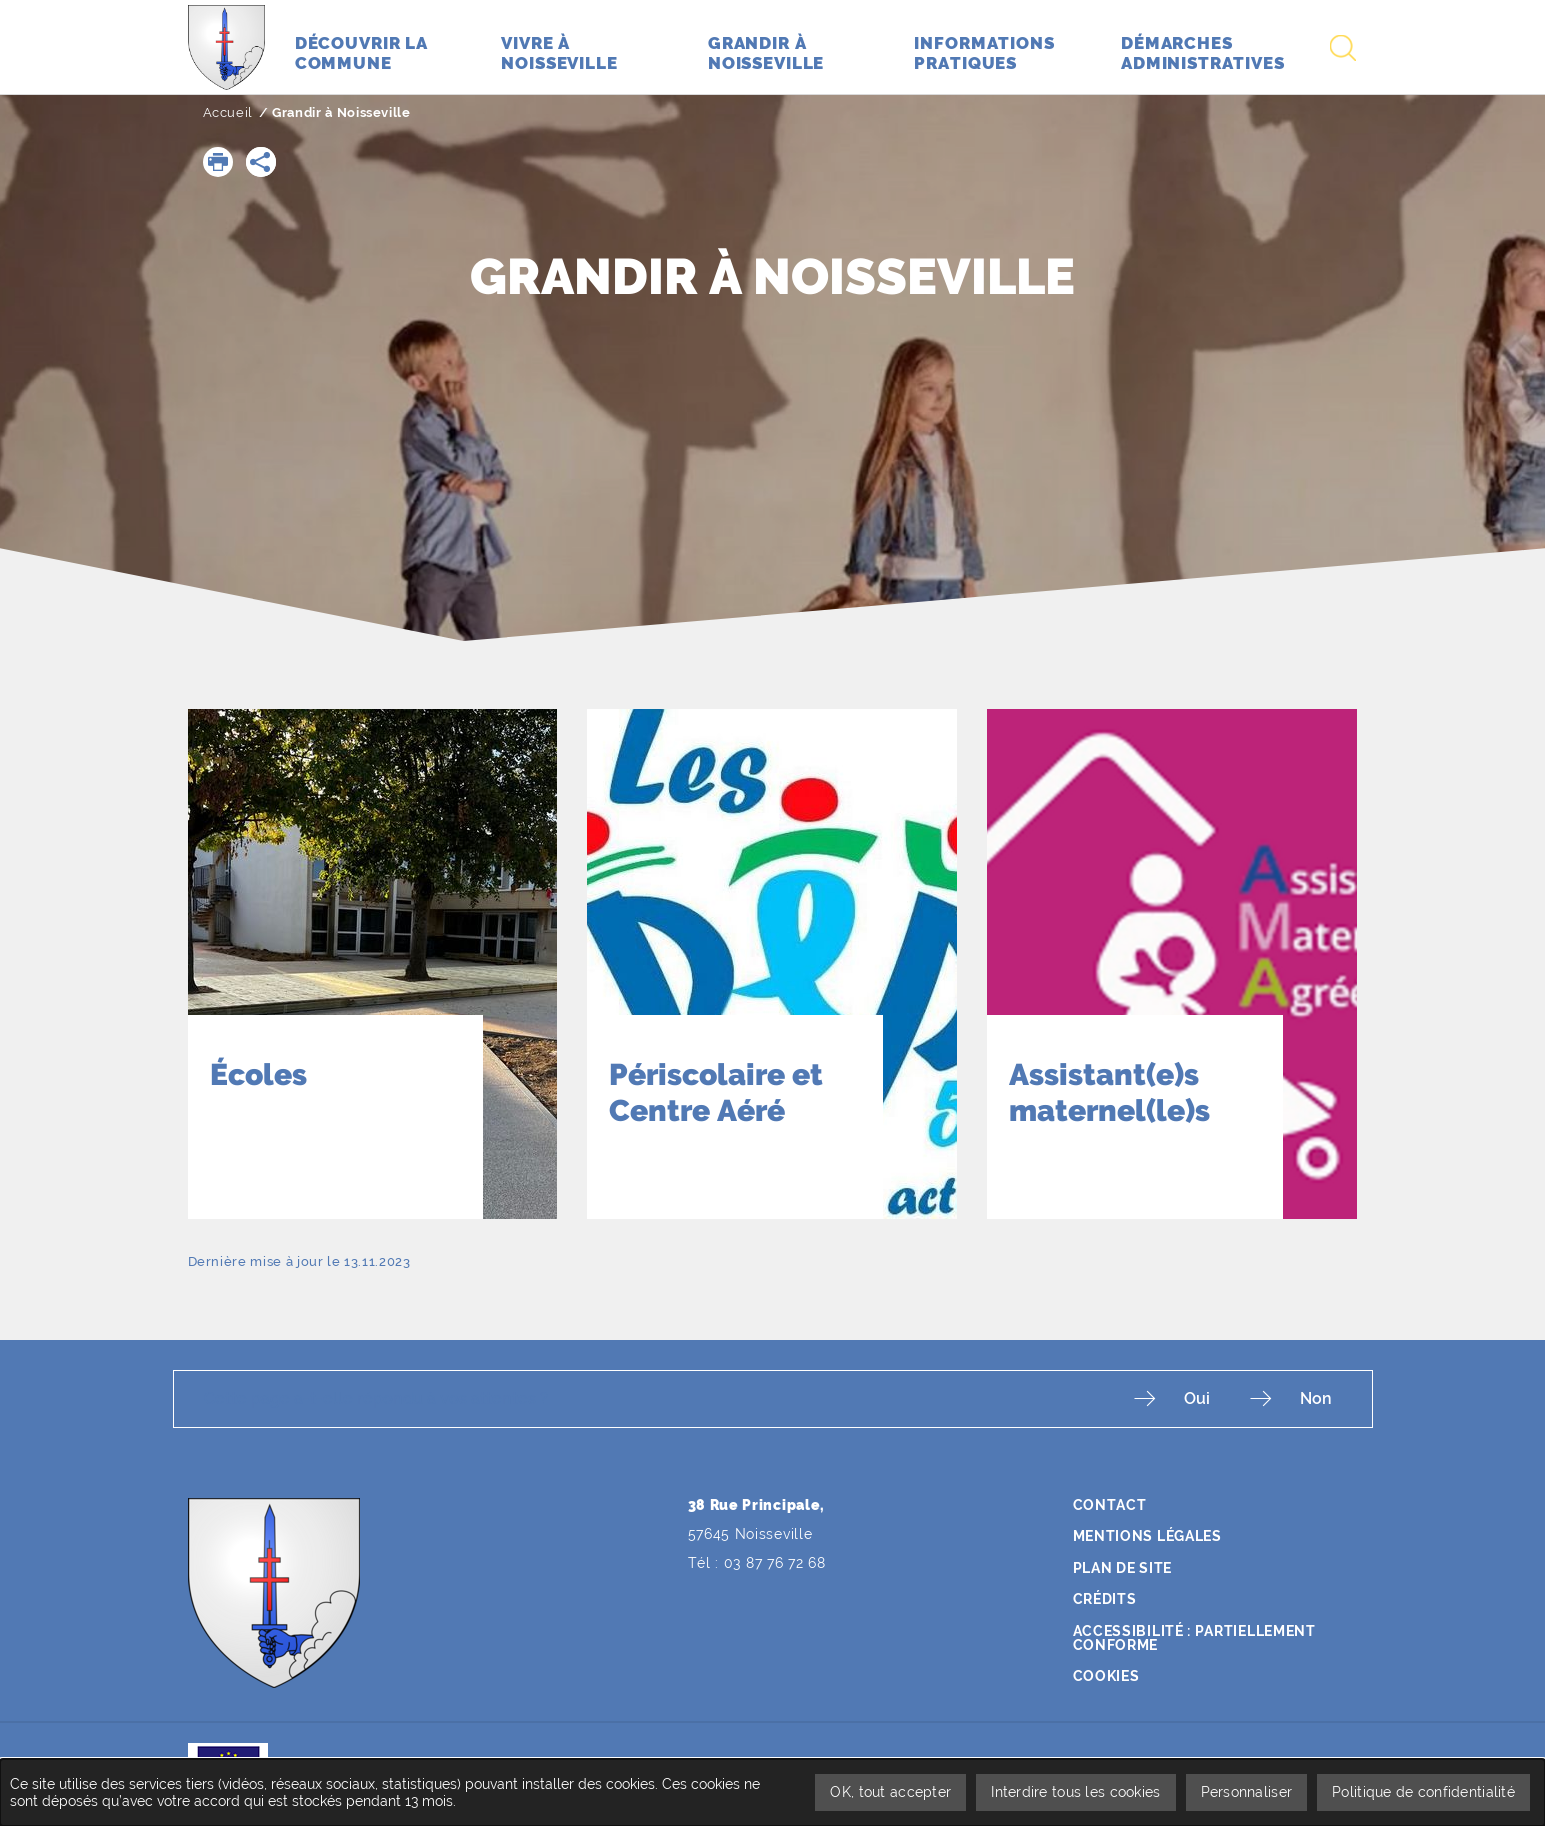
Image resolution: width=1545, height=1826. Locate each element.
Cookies (1106, 1676)
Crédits (1105, 1599)
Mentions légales (1147, 1536)
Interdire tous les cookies (1075, 1792)
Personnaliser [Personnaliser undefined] (1247, 1792)
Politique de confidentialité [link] (1423, 1792)
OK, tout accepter (890, 1792)
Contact (1110, 1505)
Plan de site (1122, 1568)
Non (1316, 1398)
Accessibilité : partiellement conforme (1194, 1638)
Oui (1197, 1398)
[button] (218, 162)
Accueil (228, 112)
